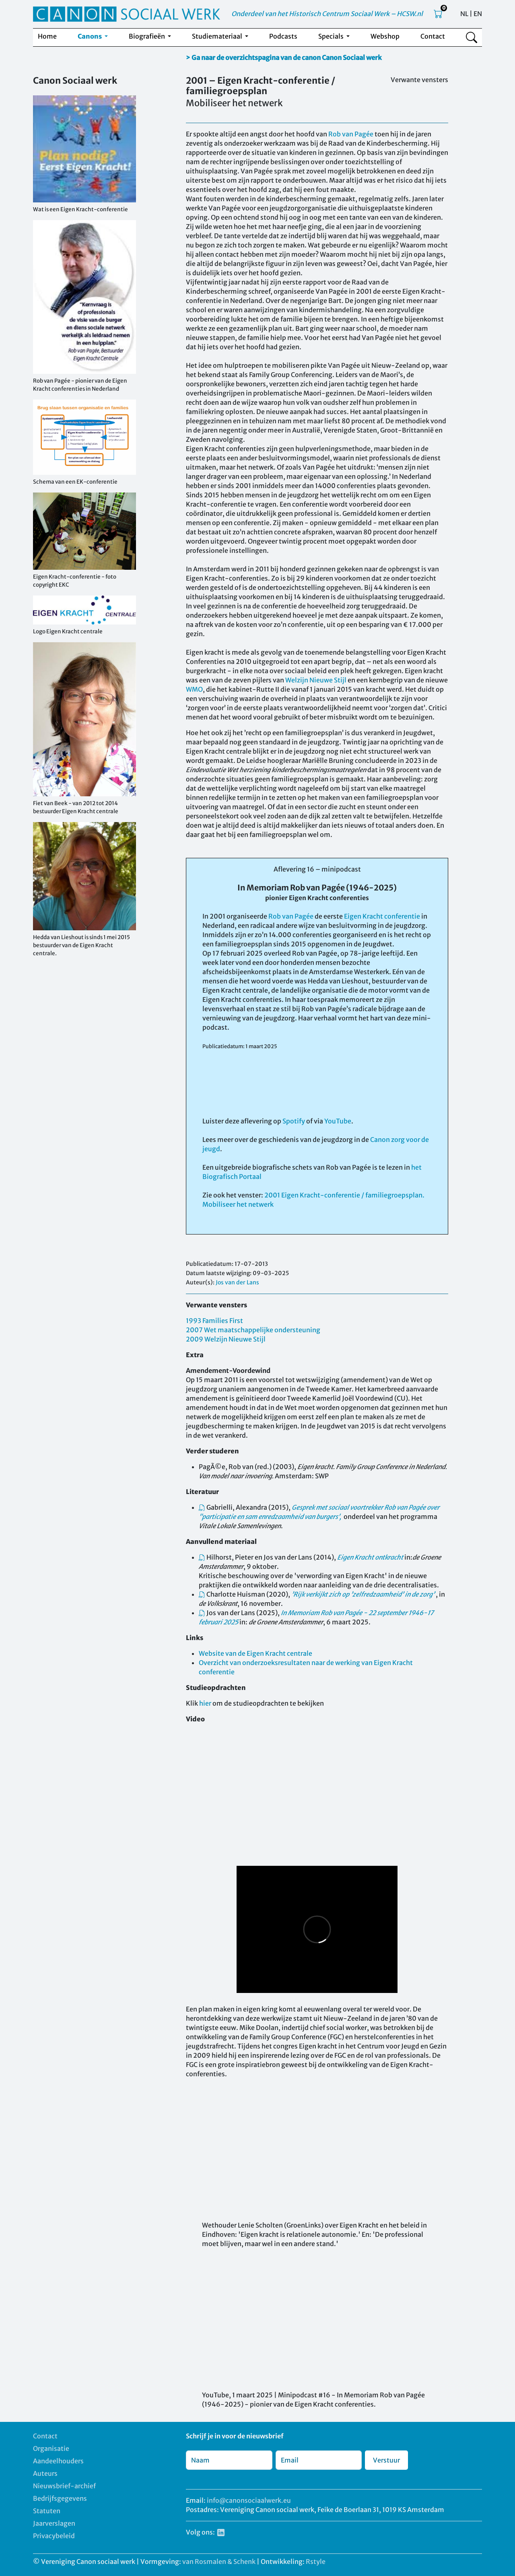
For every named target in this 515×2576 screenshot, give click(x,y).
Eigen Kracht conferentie (382, 916)
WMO (194, 689)
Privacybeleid (54, 2536)
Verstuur (386, 2460)
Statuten (46, 2511)
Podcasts (283, 36)
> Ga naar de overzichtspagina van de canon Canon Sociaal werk (284, 58)
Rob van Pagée (350, 134)
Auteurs (45, 2473)
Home (47, 36)
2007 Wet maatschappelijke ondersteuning (253, 1330)
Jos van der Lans (237, 1282)
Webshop (385, 36)
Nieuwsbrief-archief (64, 2486)
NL (464, 14)
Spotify (293, 1121)
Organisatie (51, 2448)
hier (205, 1703)
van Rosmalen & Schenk (218, 2561)
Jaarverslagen (54, 2523)
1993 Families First (214, 1321)
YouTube (337, 1121)
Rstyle (315, 2561)
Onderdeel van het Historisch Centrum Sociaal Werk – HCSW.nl (327, 14)
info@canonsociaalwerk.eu (249, 2500)
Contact (432, 36)
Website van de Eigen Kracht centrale (255, 1653)
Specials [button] (331, 36)
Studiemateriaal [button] (217, 36)
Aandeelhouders (58, 2461)
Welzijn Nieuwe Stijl (315, 680)
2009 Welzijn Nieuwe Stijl (226, 1339)
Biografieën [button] (147, 36)
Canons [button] (90, 36)
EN (478, 14)
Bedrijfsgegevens (60, 2498)
